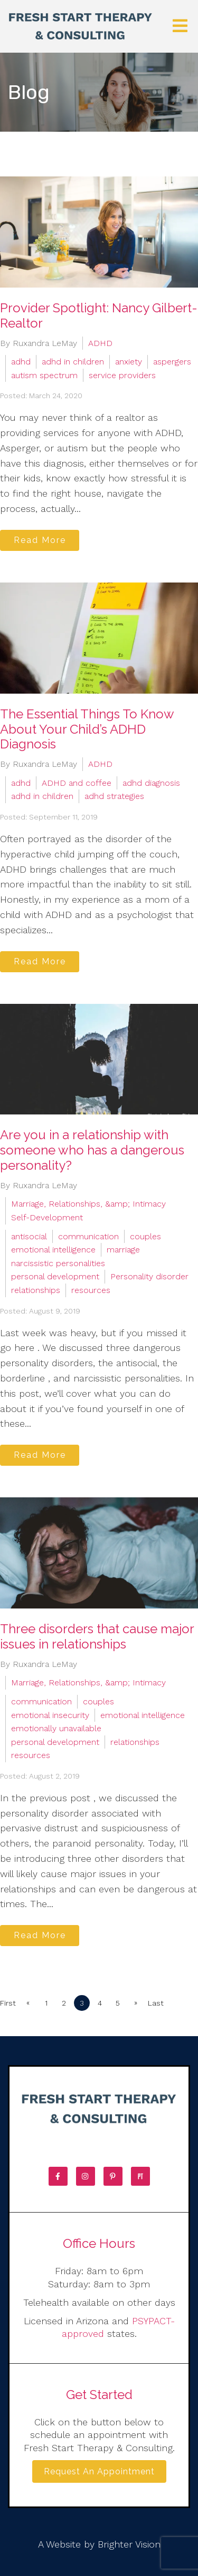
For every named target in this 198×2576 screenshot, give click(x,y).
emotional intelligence (53, 1250)
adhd (21, 362)
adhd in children (73, 362)
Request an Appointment (99, 2471)
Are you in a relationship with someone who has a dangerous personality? (92, 1150)
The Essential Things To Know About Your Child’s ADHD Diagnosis (87, 729)
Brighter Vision (129, 2544)
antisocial (29, 1236)
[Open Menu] (180, 26)
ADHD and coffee (76, 783)
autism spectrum (44, 375)
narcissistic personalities (58, 1263)
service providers (122, 375)
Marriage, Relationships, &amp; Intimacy (88, 1204)
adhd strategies (114, 796)
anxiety (128, 362)
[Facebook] (58, 2176)
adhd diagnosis (151, 783)
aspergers (172, 362)
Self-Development (47, 1217)
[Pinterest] (112, 2176)
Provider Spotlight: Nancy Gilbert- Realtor (98, 315)
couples (145, 1236)
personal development (55, 1276)
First (8, 2003)
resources (90, 1290)
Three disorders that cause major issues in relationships (97, 1636)
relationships (35, 1290)
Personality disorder (149, 1276)
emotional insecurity (50, 1715)
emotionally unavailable (56, 1728)
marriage (123, 1250)
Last (156, 2003)
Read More (40, 540)
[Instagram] (85, 2176)
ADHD (100, 343)
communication (88, 1236)
